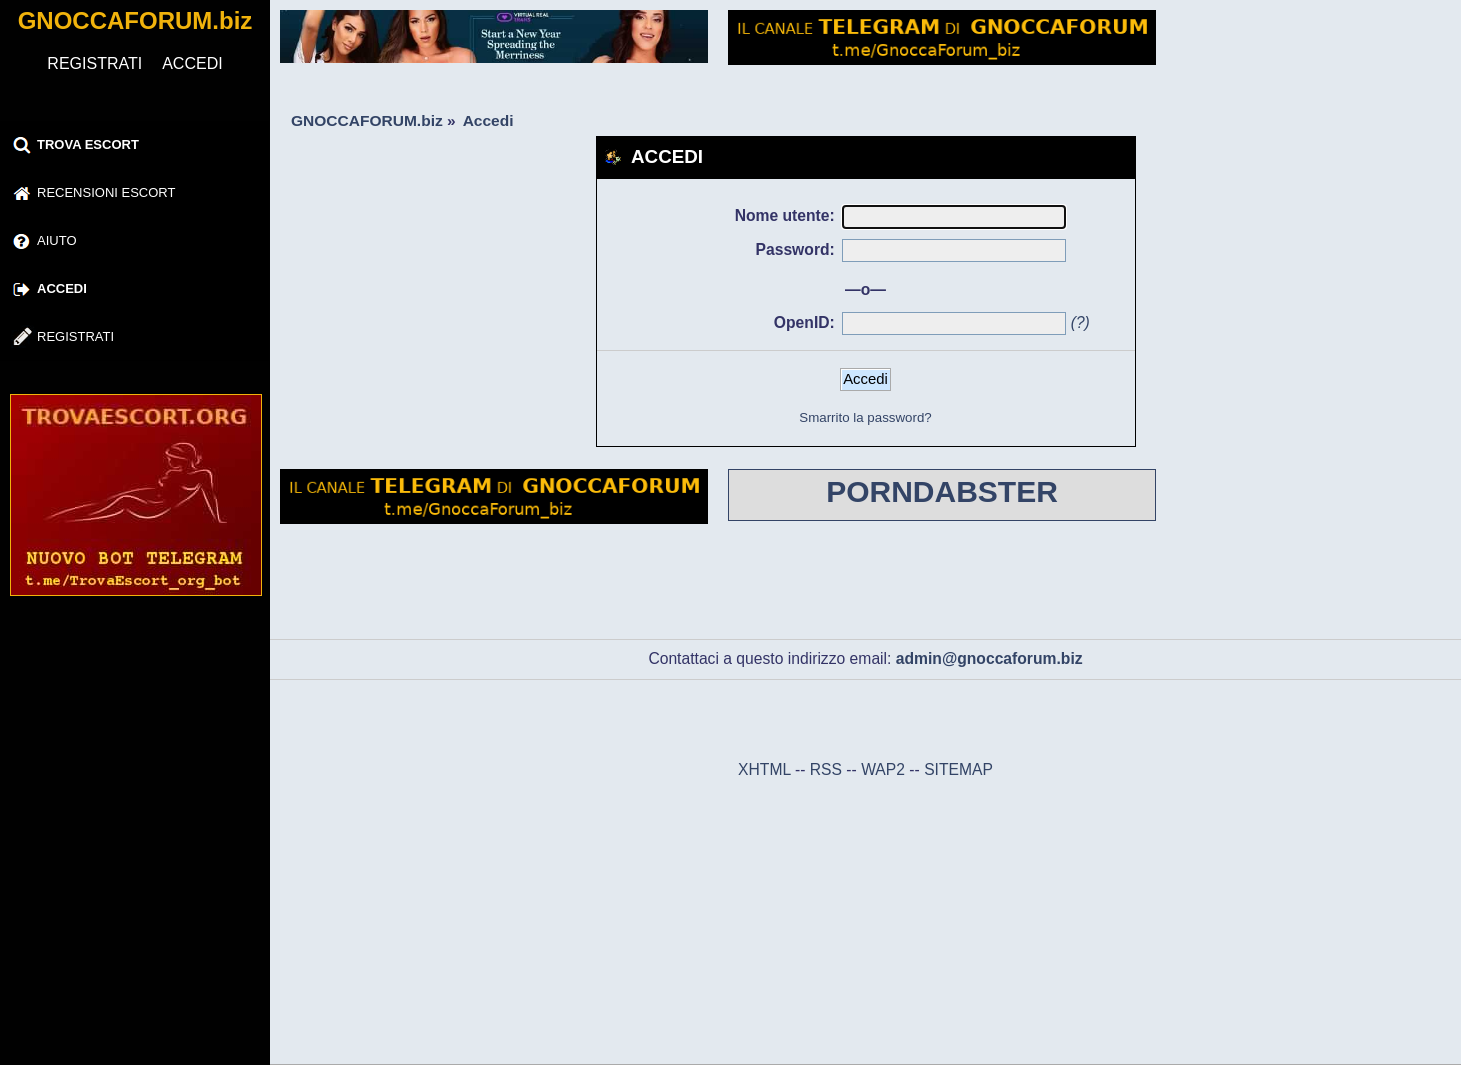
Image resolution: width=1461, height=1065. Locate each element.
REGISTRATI (94, 63)
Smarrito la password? (865, 417)
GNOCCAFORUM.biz (135, 20)
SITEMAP (958, 769)
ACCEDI (192, 63)
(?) (1080, 322)
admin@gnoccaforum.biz (989, 658)
